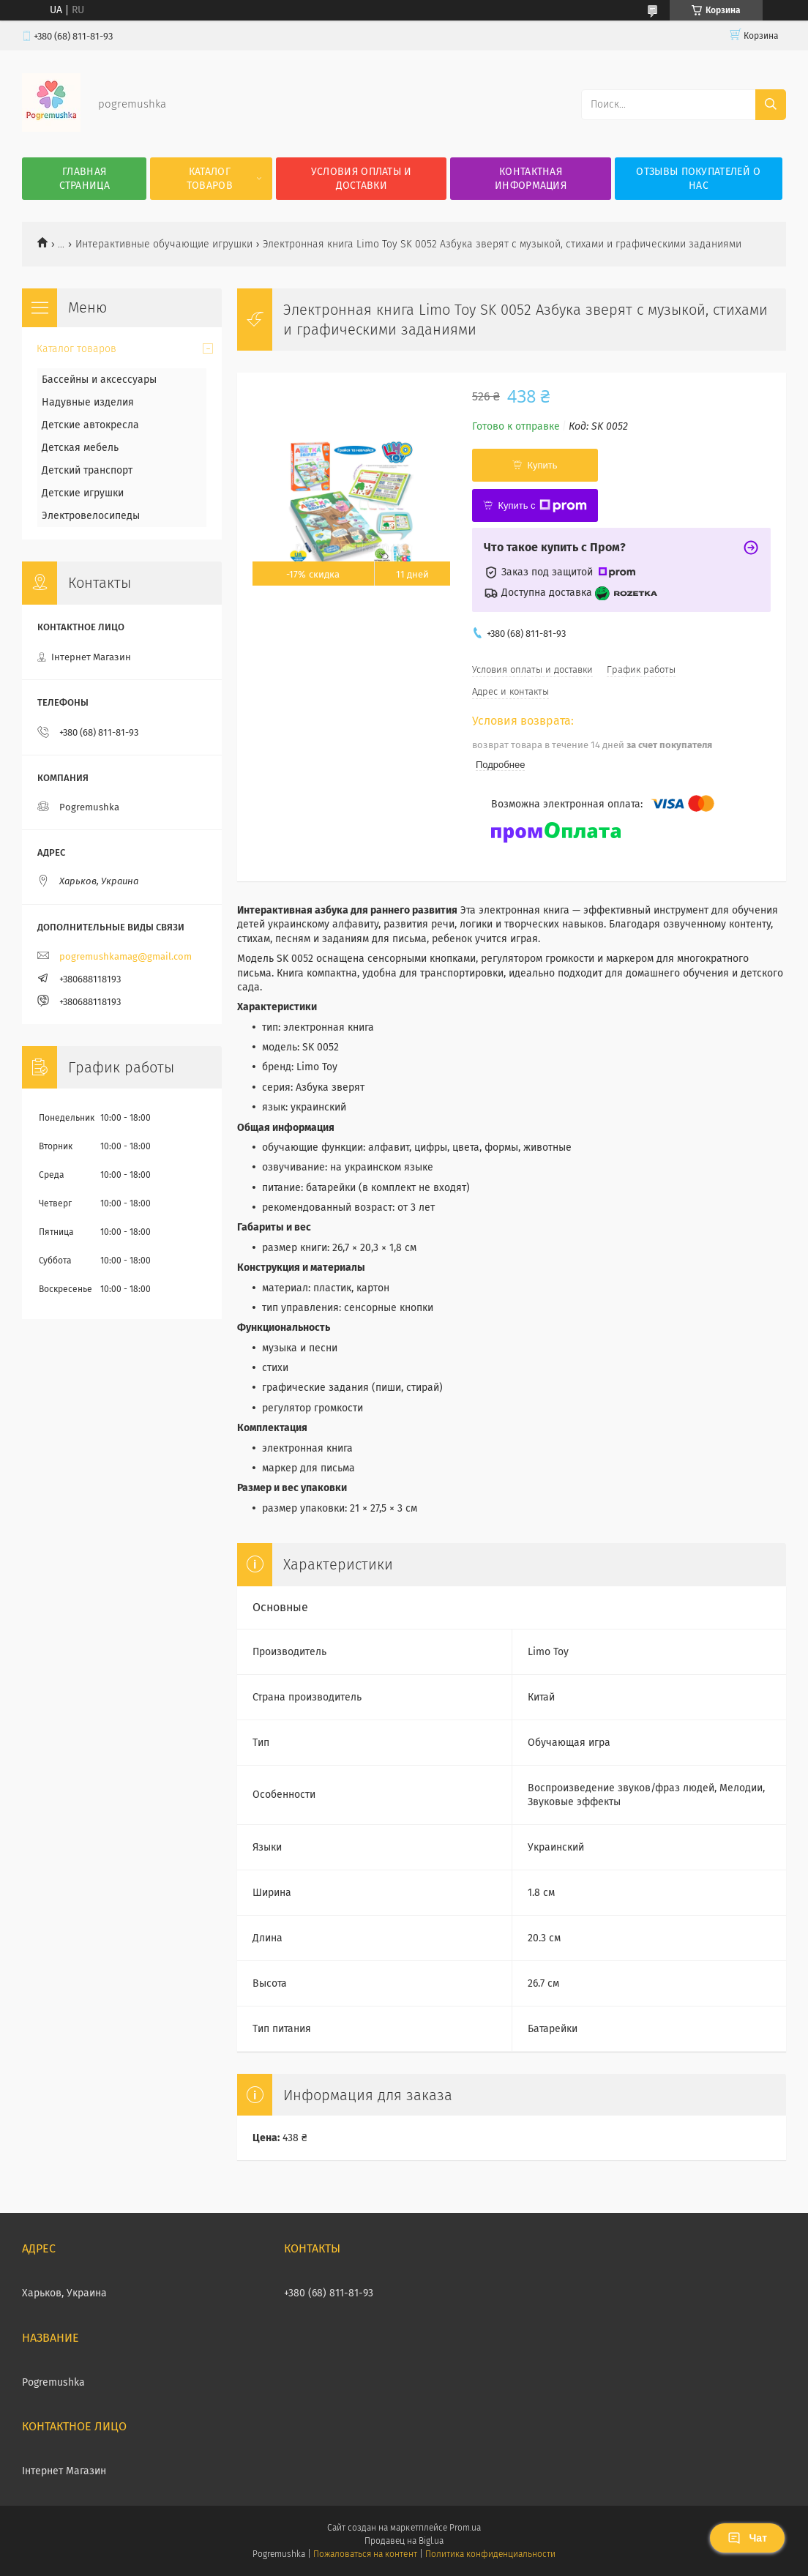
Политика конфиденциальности (490, 2554)
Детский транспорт (87, 470)
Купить (542, 465)
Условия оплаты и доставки (361, 178)
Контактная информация (530, 178)
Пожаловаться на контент (364, 2554)
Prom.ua (465, 2528)
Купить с (542, 505)
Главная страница (84, 178)
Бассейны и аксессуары (99, 379)
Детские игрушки (83, 493)
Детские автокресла (90, 425)
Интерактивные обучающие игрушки (163, 244)
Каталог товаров (210, 178)
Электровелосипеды (91, 515)
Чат (747, 2538)
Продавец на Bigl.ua (404, 2541)
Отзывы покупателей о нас (698, 178)
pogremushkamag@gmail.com (125, 956)
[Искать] (770, 104)
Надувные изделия (88, 402)
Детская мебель (80, 447)
